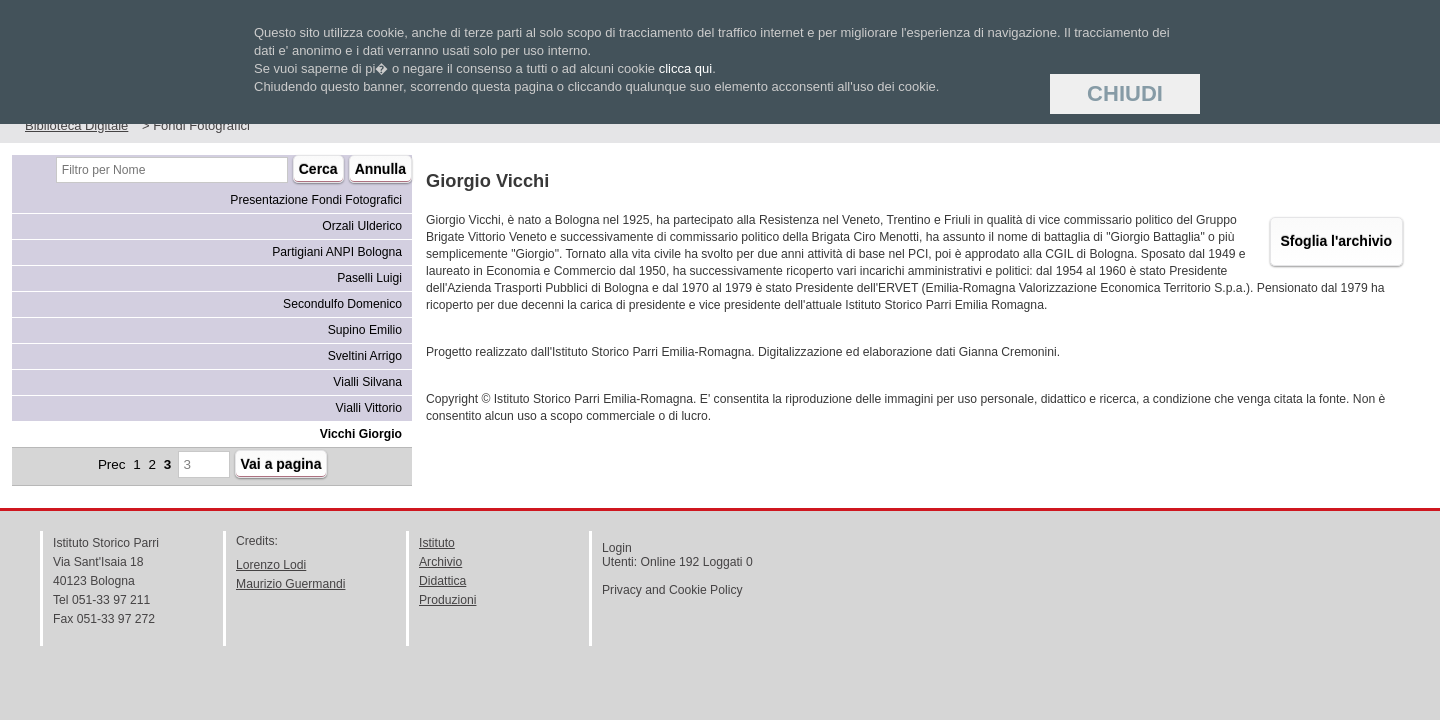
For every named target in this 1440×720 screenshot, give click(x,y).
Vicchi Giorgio (361, 434)
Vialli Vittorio (369, 408)
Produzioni (447, 600)
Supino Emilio (365, 330)
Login (617, 548)
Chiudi (1125, 93)
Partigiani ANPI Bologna (337, 252)
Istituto (437, 543)
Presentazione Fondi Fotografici (316, 200)
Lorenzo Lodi (271, 565)
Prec (112, 464)
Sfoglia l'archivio (1336, 241)
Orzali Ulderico (362, 226)
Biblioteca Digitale (76, 125)
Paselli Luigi (369, 278)
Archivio (440, 562)
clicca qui (685, 68)
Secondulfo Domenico (342, 304)
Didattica (442, 581)
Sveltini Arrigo (365, 356)
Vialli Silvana (367, 382)
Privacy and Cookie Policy (672, 590)
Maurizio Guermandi (290, 584)
